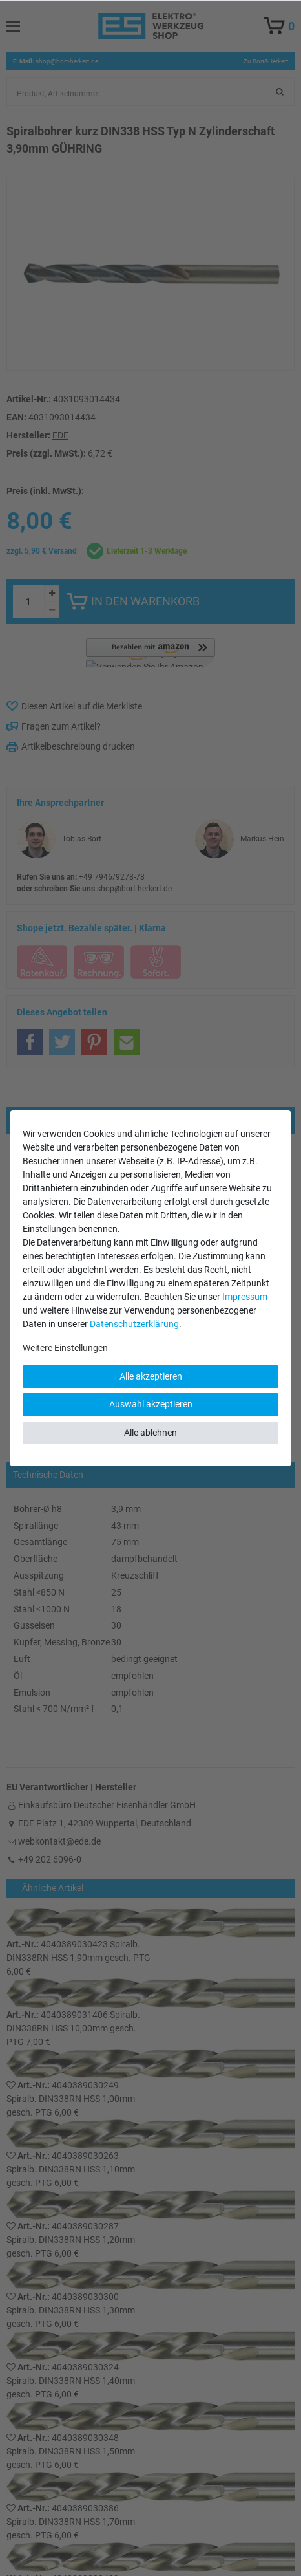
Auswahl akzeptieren (150, 1404)
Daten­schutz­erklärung (134, 1324)
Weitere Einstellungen (65, 1348)
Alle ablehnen (150, 1432)
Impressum (244, 1297)
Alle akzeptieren (150, 1376)
